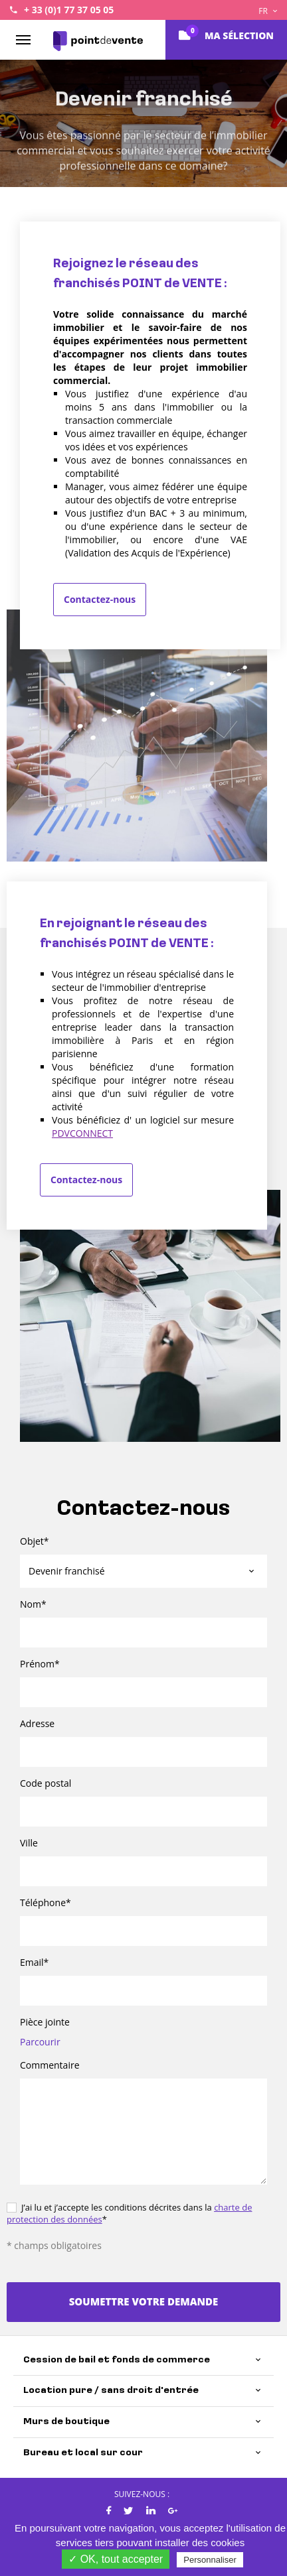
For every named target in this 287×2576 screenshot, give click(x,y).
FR (267, 11)
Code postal (45, 1783)
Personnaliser (210, 2560)
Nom (33, 1604)
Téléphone (45, 1902)
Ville (29, 1842)
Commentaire (50, 2065)
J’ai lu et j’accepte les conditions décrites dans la (129, 2213)
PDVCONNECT (82, 1133)
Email (34, 1962)
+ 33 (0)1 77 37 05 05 (69, 9)
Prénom (40, 1663)
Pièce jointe (45, 2022)
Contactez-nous (100, 599)
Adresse (37, 1723)
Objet (34, 1541)
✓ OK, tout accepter (115, 2559)
